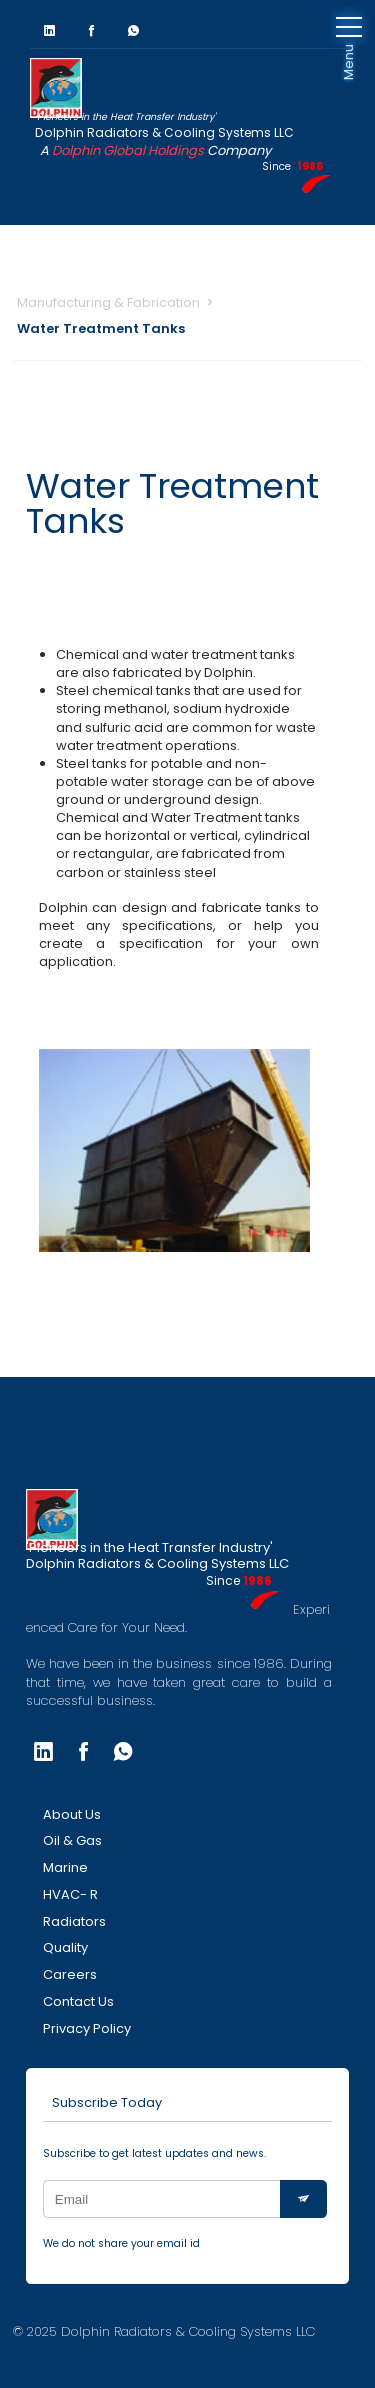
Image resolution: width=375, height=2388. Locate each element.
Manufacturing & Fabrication (108, 302)
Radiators (74, 1921)
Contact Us (78, 2001)
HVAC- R (70, 1894)
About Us (72, 1814)
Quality (65, 1947)
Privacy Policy (87, 2028)
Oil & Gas (72, 1840)
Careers (70, 1974)
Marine (65, 1867)
